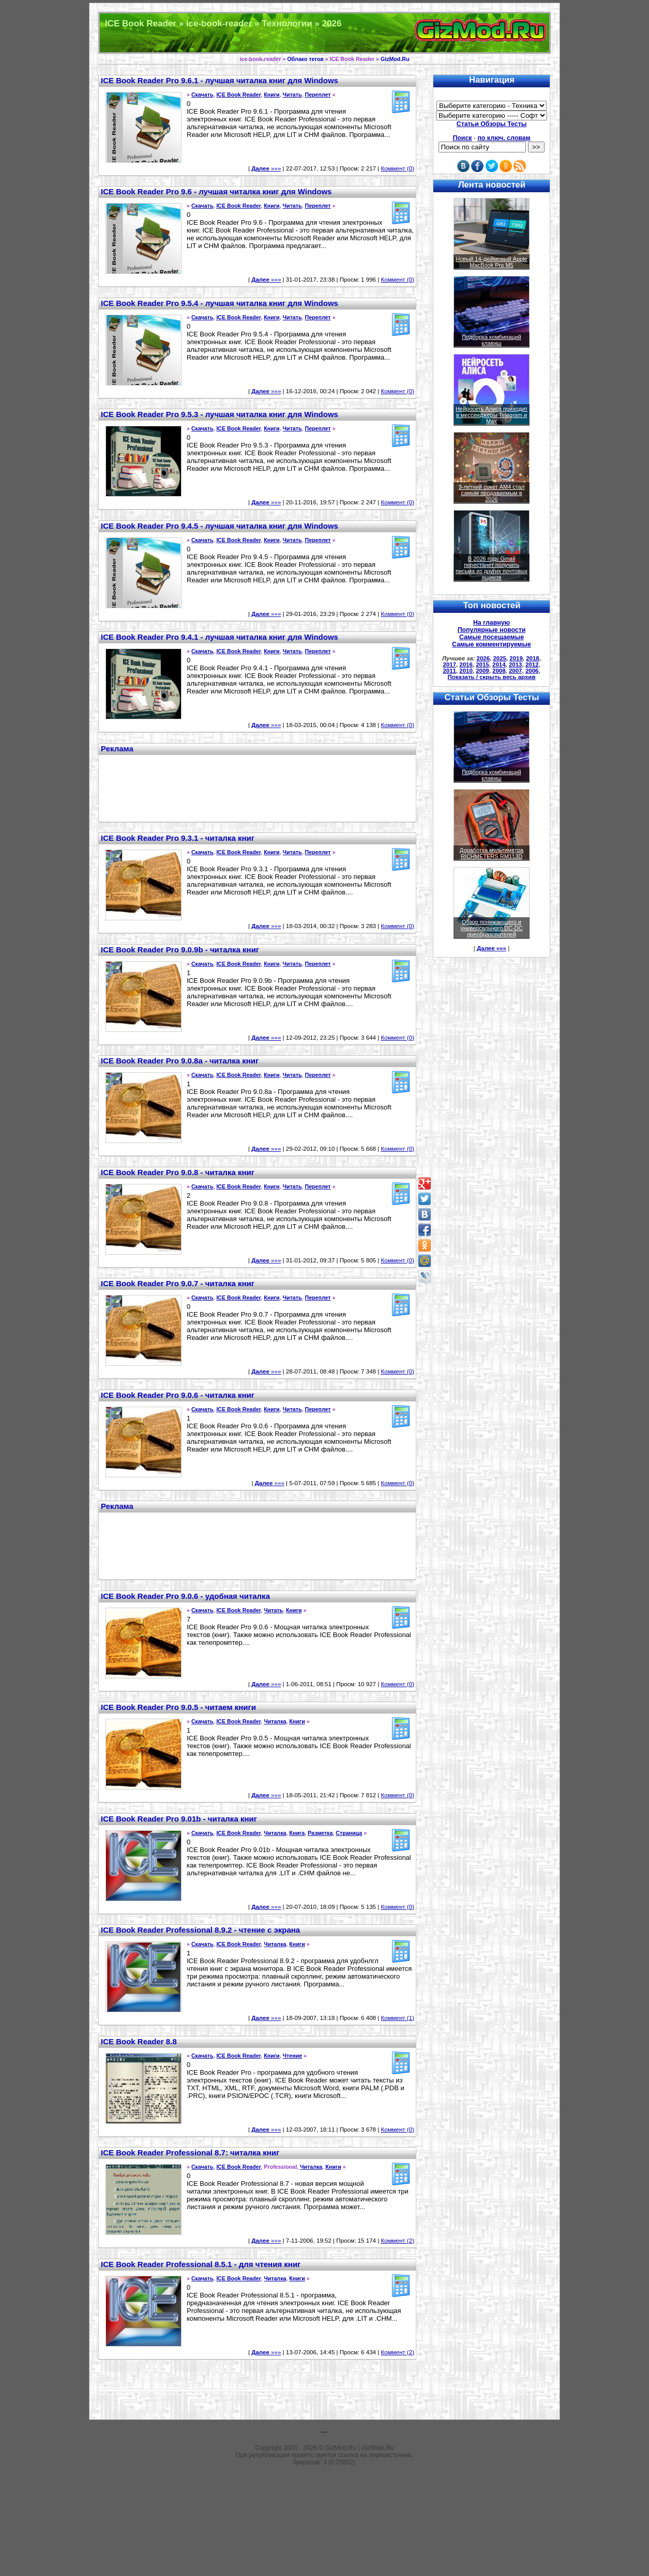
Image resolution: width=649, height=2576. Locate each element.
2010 (466, 671)
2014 (499, 664)
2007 (515, 671)
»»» (266, 168)
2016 (466, 664)
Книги (271, 94)
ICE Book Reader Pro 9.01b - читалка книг (179, 1818)
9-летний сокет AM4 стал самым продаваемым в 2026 (492, 493)
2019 (516, 658)
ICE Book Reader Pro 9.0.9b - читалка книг (180, 949)
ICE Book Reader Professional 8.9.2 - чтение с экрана (200, 1929)
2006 (532, 671)
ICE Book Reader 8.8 (139, 2041)
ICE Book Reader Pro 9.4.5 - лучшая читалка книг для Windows (219, 525)
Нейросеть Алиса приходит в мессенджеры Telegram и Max (491, 415)
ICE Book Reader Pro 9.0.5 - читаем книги (178, 1707)
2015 (482, 664)
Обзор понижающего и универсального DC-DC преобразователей (491, 928)
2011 (449, 671)
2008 (499, 671)
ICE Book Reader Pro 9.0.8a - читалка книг (180, 1060)
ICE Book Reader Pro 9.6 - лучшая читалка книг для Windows (216, 191)
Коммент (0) (397, 168)
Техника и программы (324, 33)
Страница (349, 1833)
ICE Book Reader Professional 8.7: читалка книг (190, 2152)
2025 (499, 658)
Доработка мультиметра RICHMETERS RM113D (491, 853)
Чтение (293, 2056)
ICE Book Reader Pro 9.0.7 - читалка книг (177, 1283)
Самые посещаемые (491, 637)
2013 (515, 664)
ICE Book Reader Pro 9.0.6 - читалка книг (177, 1395)
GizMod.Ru (395, 59)
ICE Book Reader (238, 94)
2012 (532, 664)
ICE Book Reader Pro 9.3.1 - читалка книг (177, 838)
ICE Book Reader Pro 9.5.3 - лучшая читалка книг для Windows (219, 414)
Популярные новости (492, 630)
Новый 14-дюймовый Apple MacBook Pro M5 (491, 262)
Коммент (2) (397, 2241)
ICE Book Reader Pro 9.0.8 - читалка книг (177, 1172)
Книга (297, 1833)
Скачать (202, 94)
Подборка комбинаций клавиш (491, 340)
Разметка (320, 1833)
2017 (449, 664)
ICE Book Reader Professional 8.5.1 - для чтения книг (200, 2264)
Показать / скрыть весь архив (492, 677)
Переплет (317, 94)
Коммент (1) (397, 2018)
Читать (292, 94)
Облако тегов (305, 59)
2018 (532, 658)
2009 (482, 671)
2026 (483, 658)
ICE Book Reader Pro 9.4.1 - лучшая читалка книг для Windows (219, 637)
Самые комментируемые (491, 644)
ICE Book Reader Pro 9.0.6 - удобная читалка (185, 1596)
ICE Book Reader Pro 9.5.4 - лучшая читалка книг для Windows (219, 303)
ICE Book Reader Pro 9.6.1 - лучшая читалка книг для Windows (219, 80)
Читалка (275, 1721)
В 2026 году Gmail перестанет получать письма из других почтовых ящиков (491, 568)
